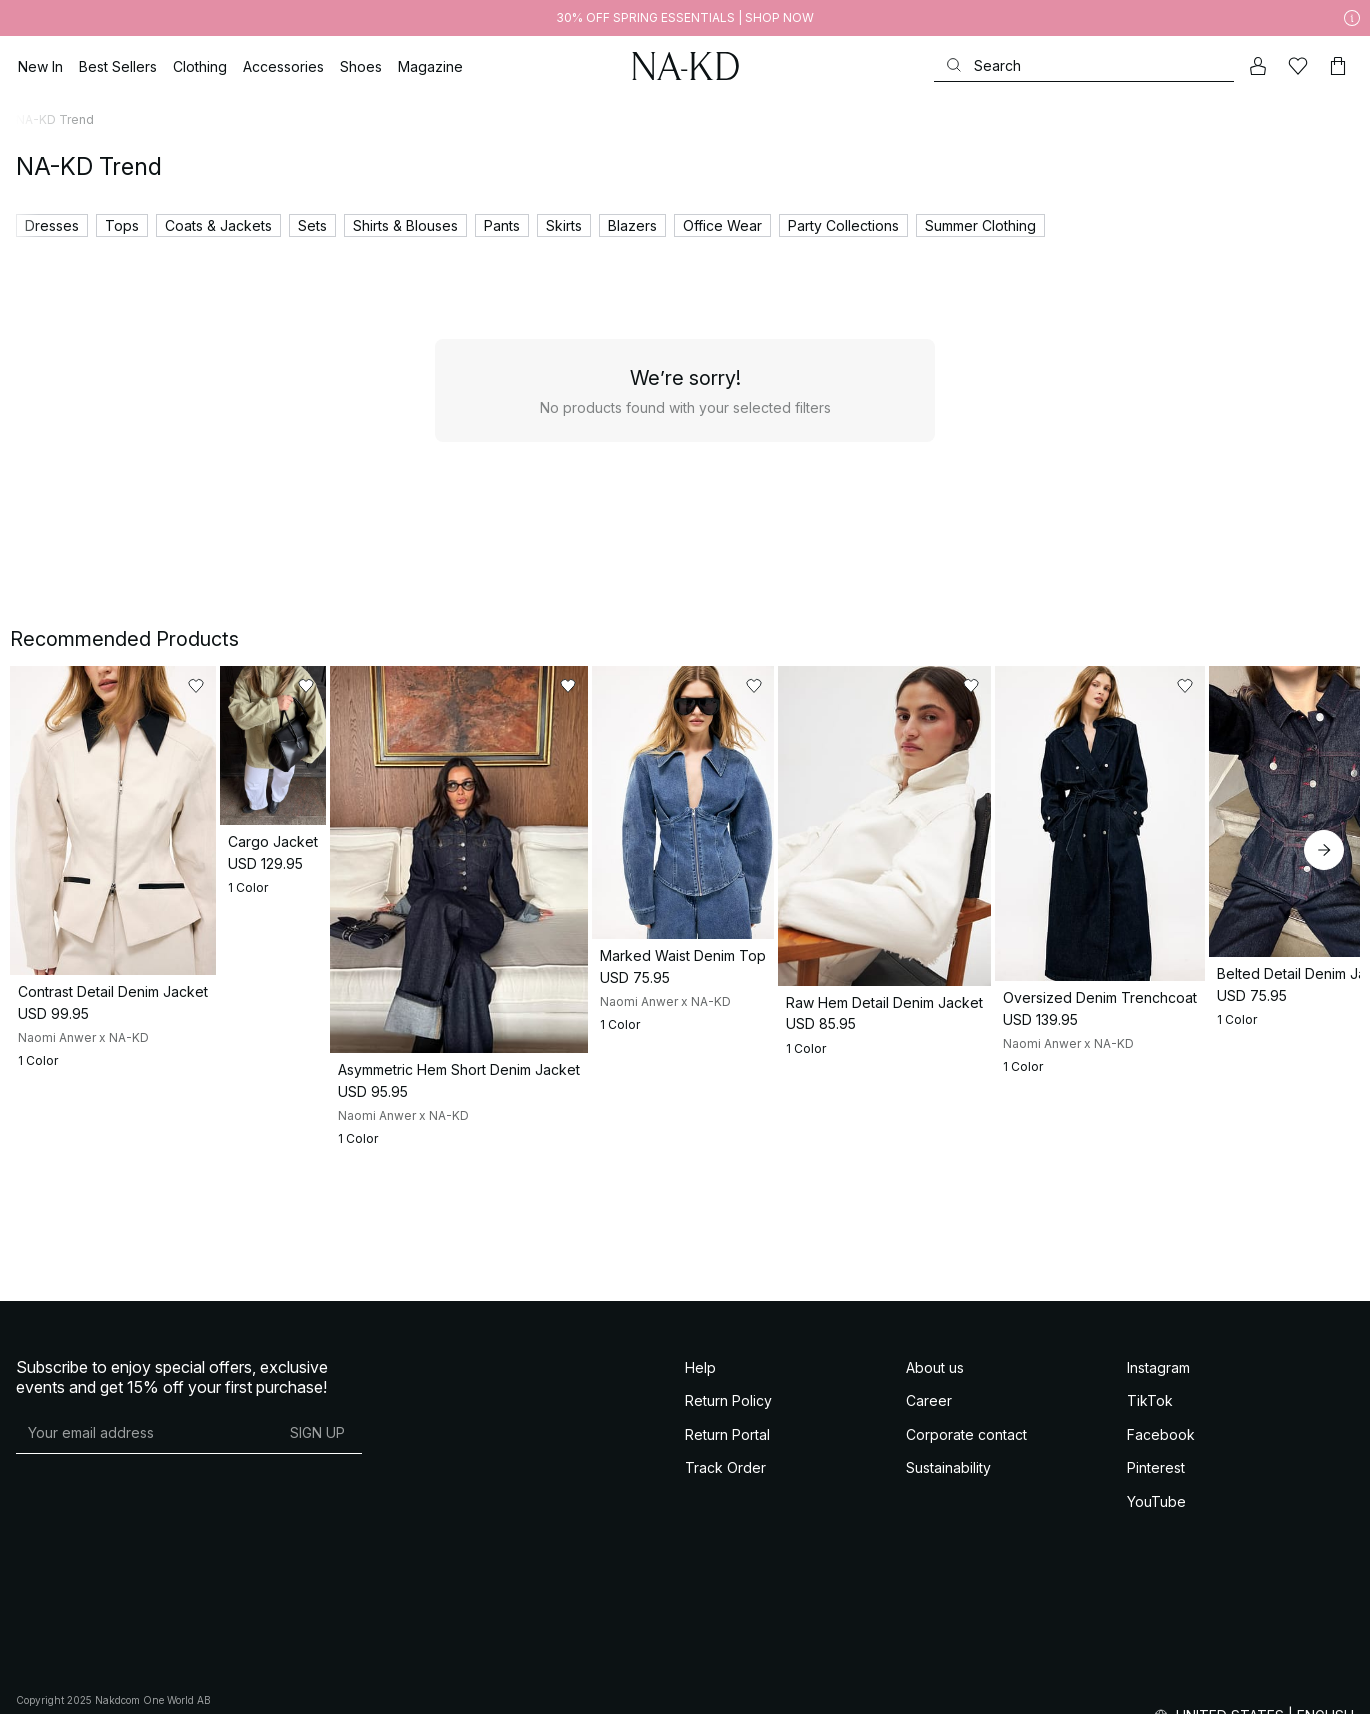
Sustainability (948, 1579)
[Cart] (1338, 66)
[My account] (1258, 66)
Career (929, 1512)
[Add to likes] (325, 686)
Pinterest (1156, 1579)
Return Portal (727, 1546)
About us (935, 1479)
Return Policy (728, 1512)
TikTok (1150, 1512)
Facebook (1161, 1546)
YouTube (1156, 1613)
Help (700, 1479)
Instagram (1158, 1479)
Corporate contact (966, 1546)
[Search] (1084, 65)
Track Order (725, 1579)
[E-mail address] (144, 1545)
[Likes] (1298, 66)
